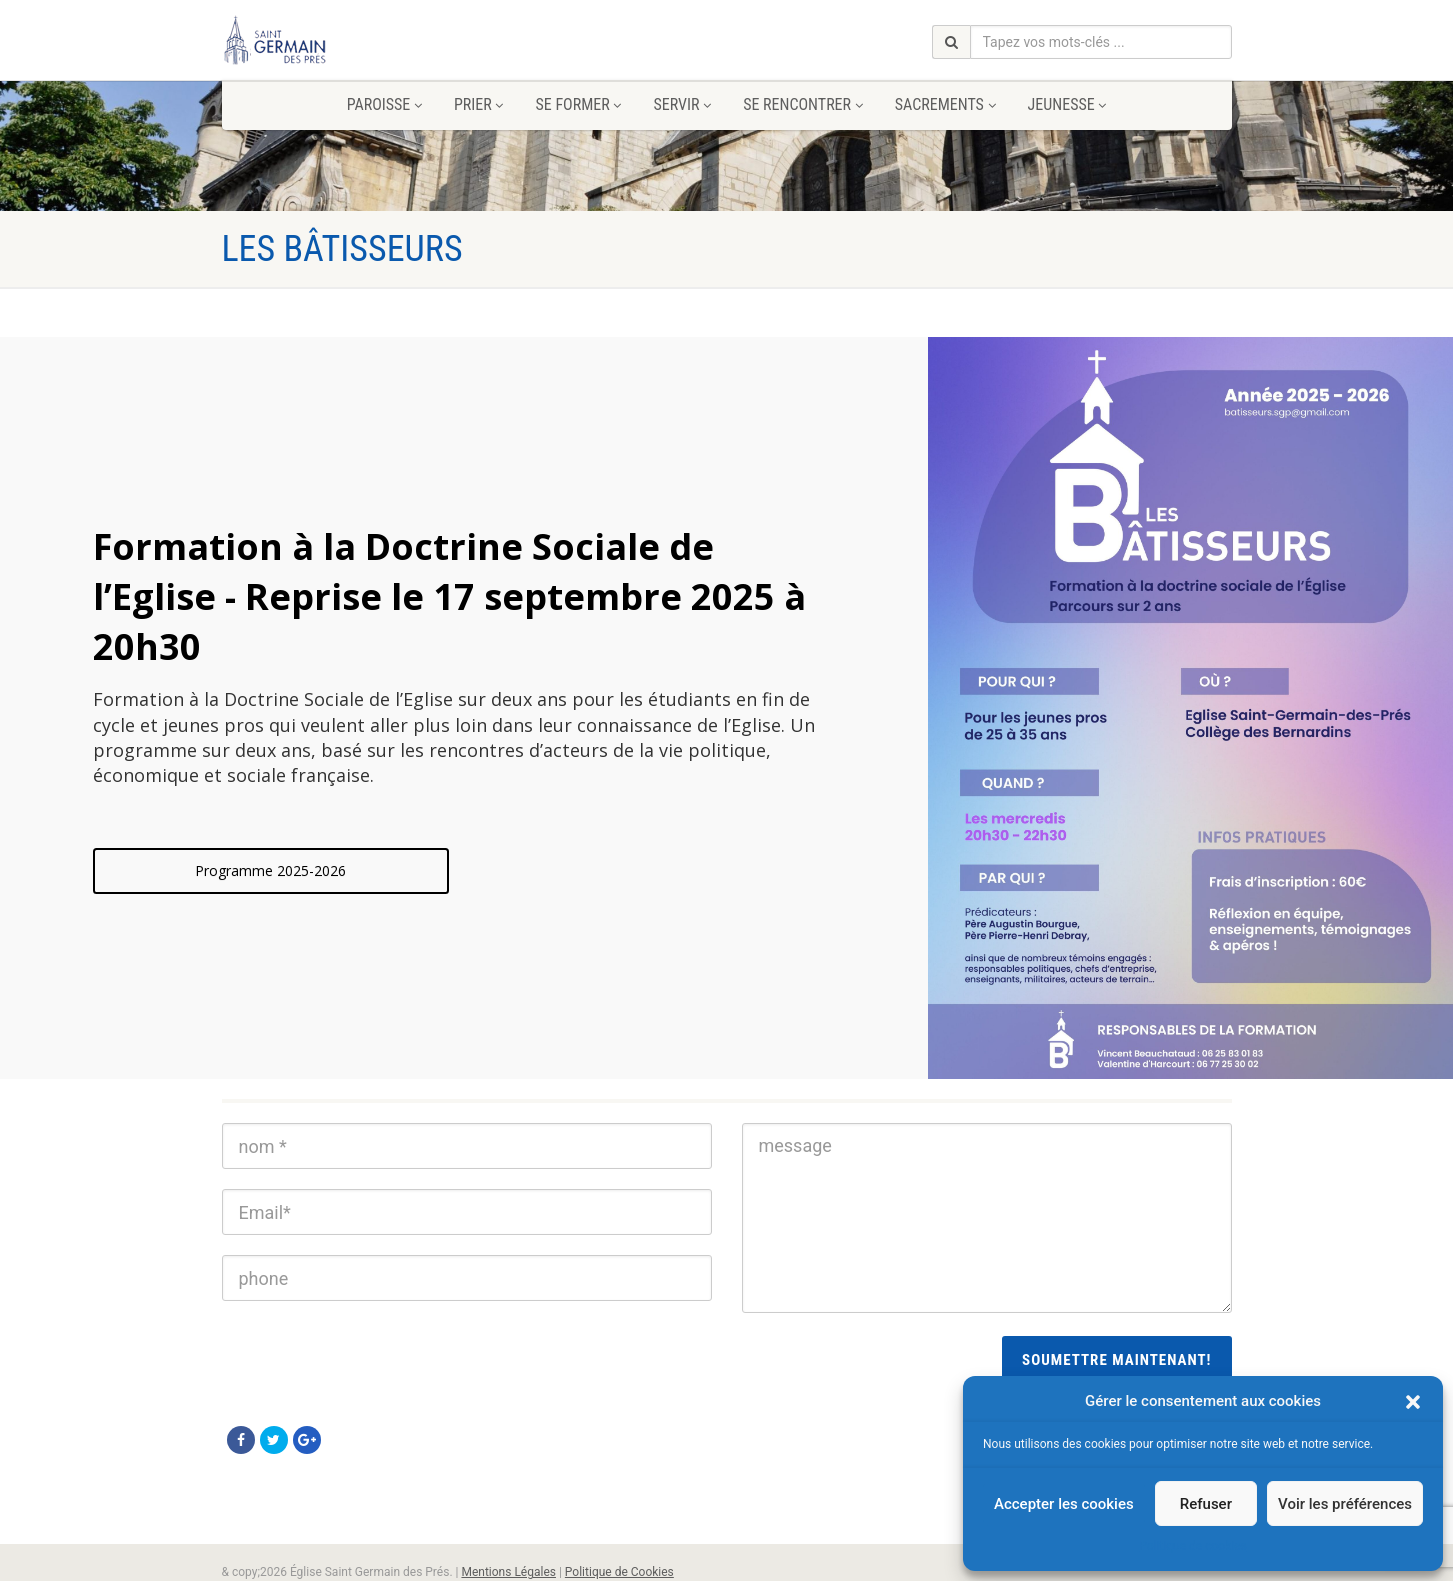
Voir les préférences (1345, 1504)
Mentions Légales (508, 1572)
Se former (578, 104)
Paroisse (384, 104)
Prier (478, 104)
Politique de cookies (1192, 1546)
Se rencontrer (803, 104)
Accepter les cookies (1064, 1504)
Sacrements (945, 104)
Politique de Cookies (619, 1572)
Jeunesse (1067, 104)
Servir (682, 104)
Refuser (1206, 1504)
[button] (1413, 1402)
